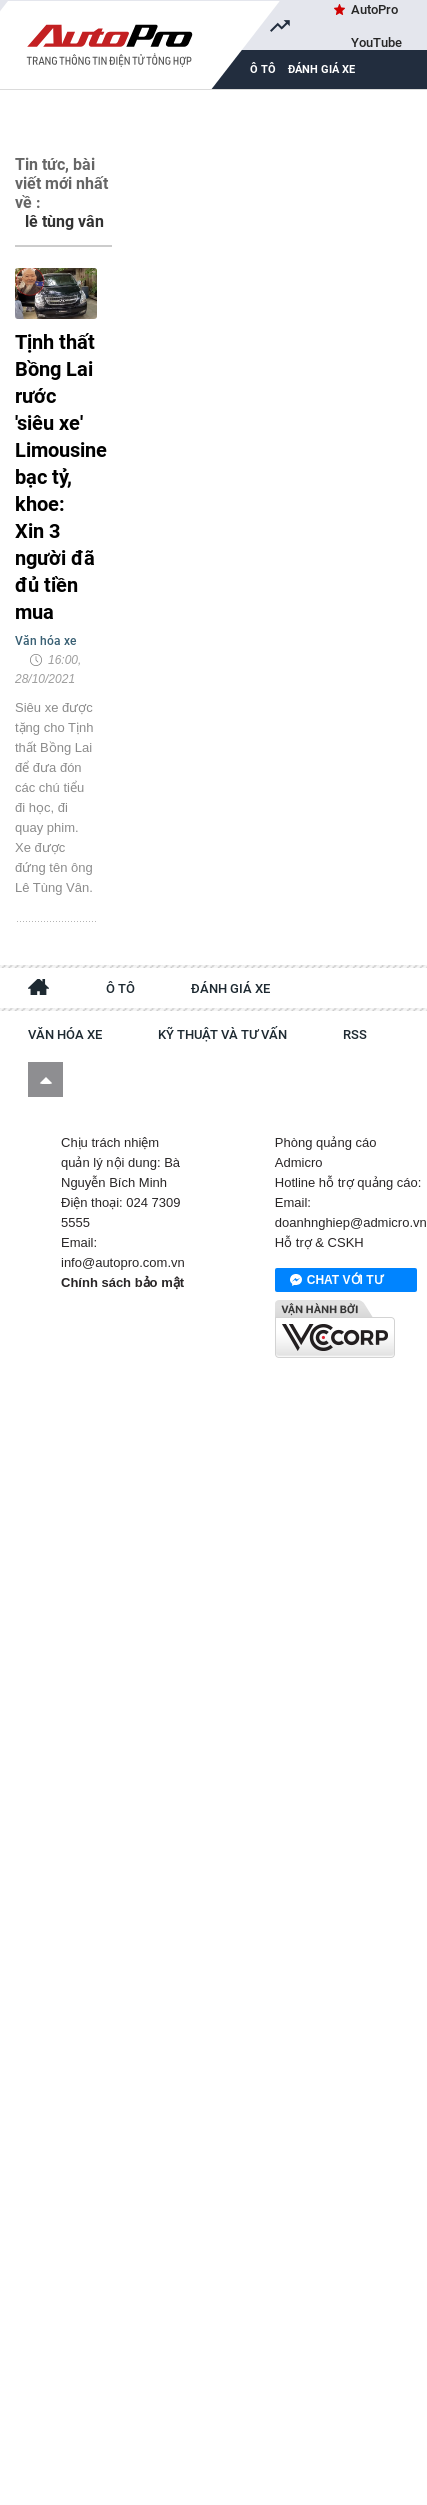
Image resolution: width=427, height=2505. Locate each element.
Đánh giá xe (321, 69)
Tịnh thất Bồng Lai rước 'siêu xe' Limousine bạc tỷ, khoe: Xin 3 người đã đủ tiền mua (56, 477)
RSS (355, 1034)
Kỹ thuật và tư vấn (222, 1034)
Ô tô (120, 988)
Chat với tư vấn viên (336, 1281)
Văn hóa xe (65, 1034)
